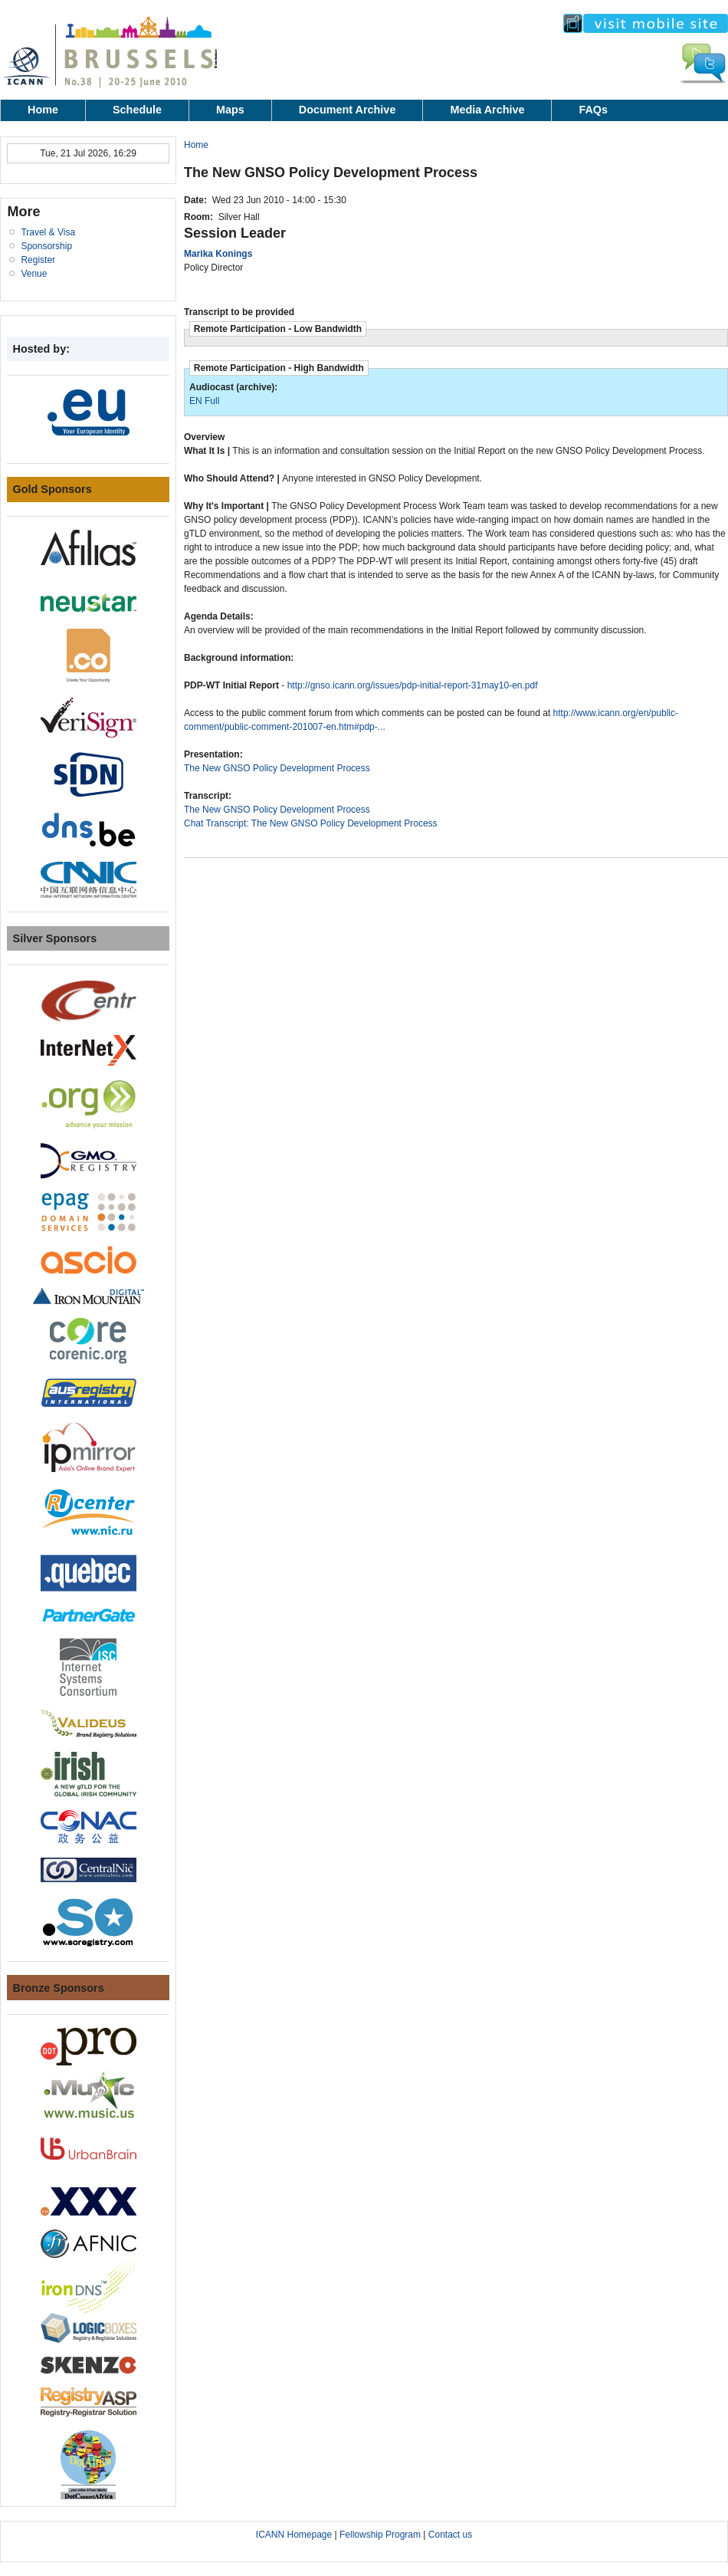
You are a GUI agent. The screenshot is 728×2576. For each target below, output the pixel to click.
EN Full (204, 401)
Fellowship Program (380, 2534)
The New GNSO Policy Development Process (277, 768)
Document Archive (347, 110)
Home (43, 110)
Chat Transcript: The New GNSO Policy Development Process (311, 823)
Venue (34, 273)
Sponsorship (46, 246)
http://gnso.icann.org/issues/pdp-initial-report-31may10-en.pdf (412, 685)
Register (38, 260)
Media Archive (487, 110)
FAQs (593, 110)
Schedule (137, 110)
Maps (230, 110)
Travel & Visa (48, 232)
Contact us (450, 2534)
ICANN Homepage (294, 2534)
